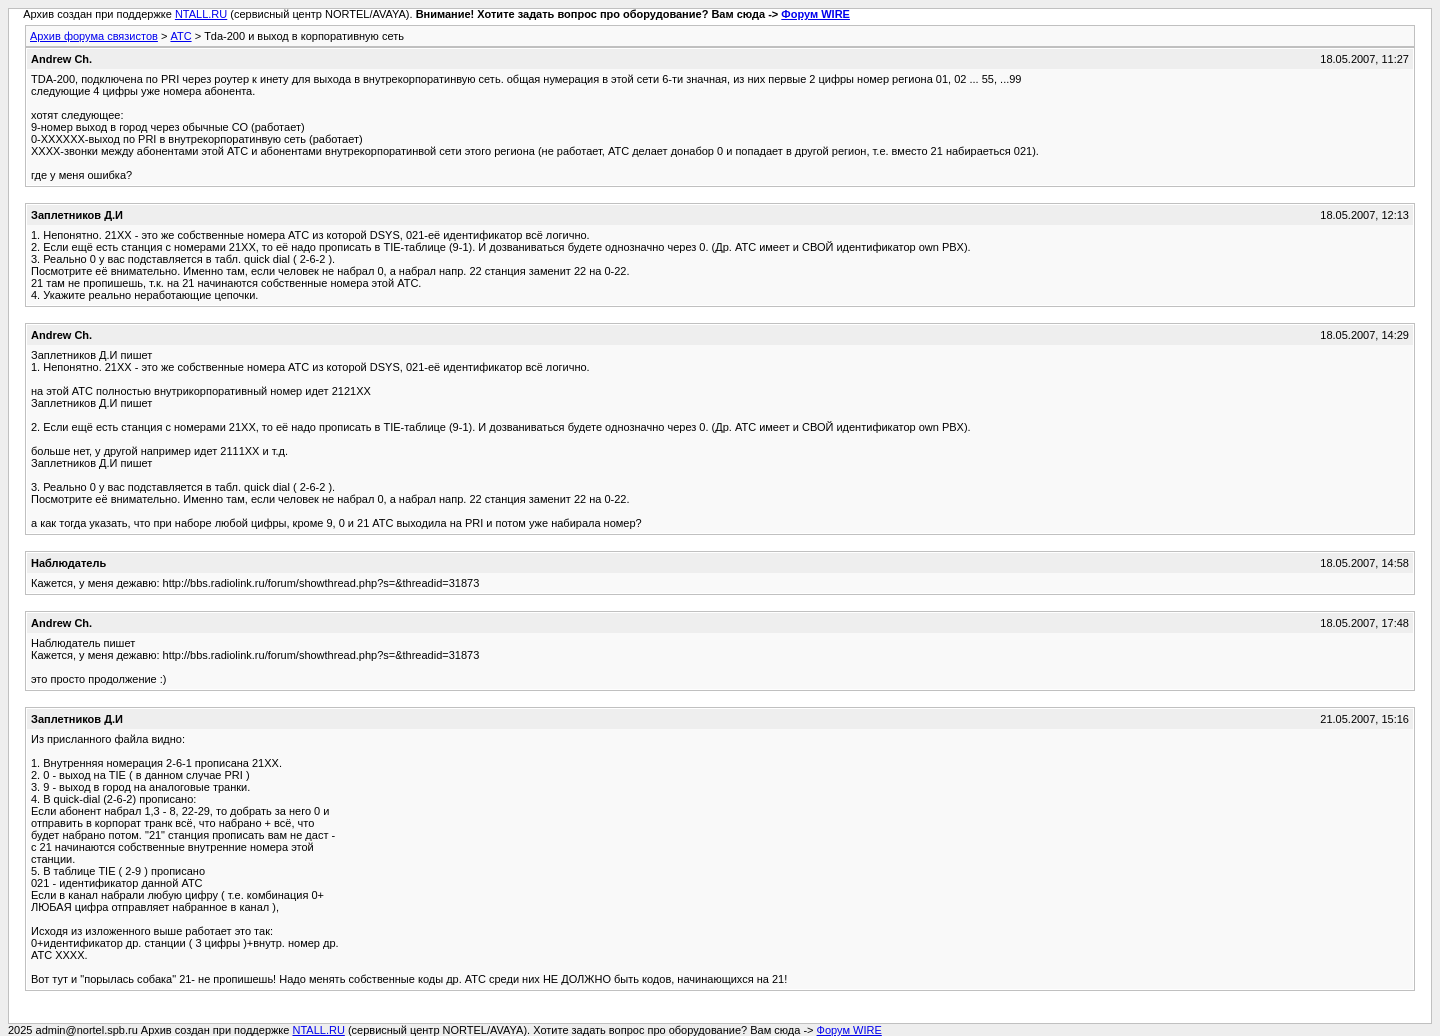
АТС (180, 36)
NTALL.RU (201, 14)
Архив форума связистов (94, 36)
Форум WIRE (815, 14)
